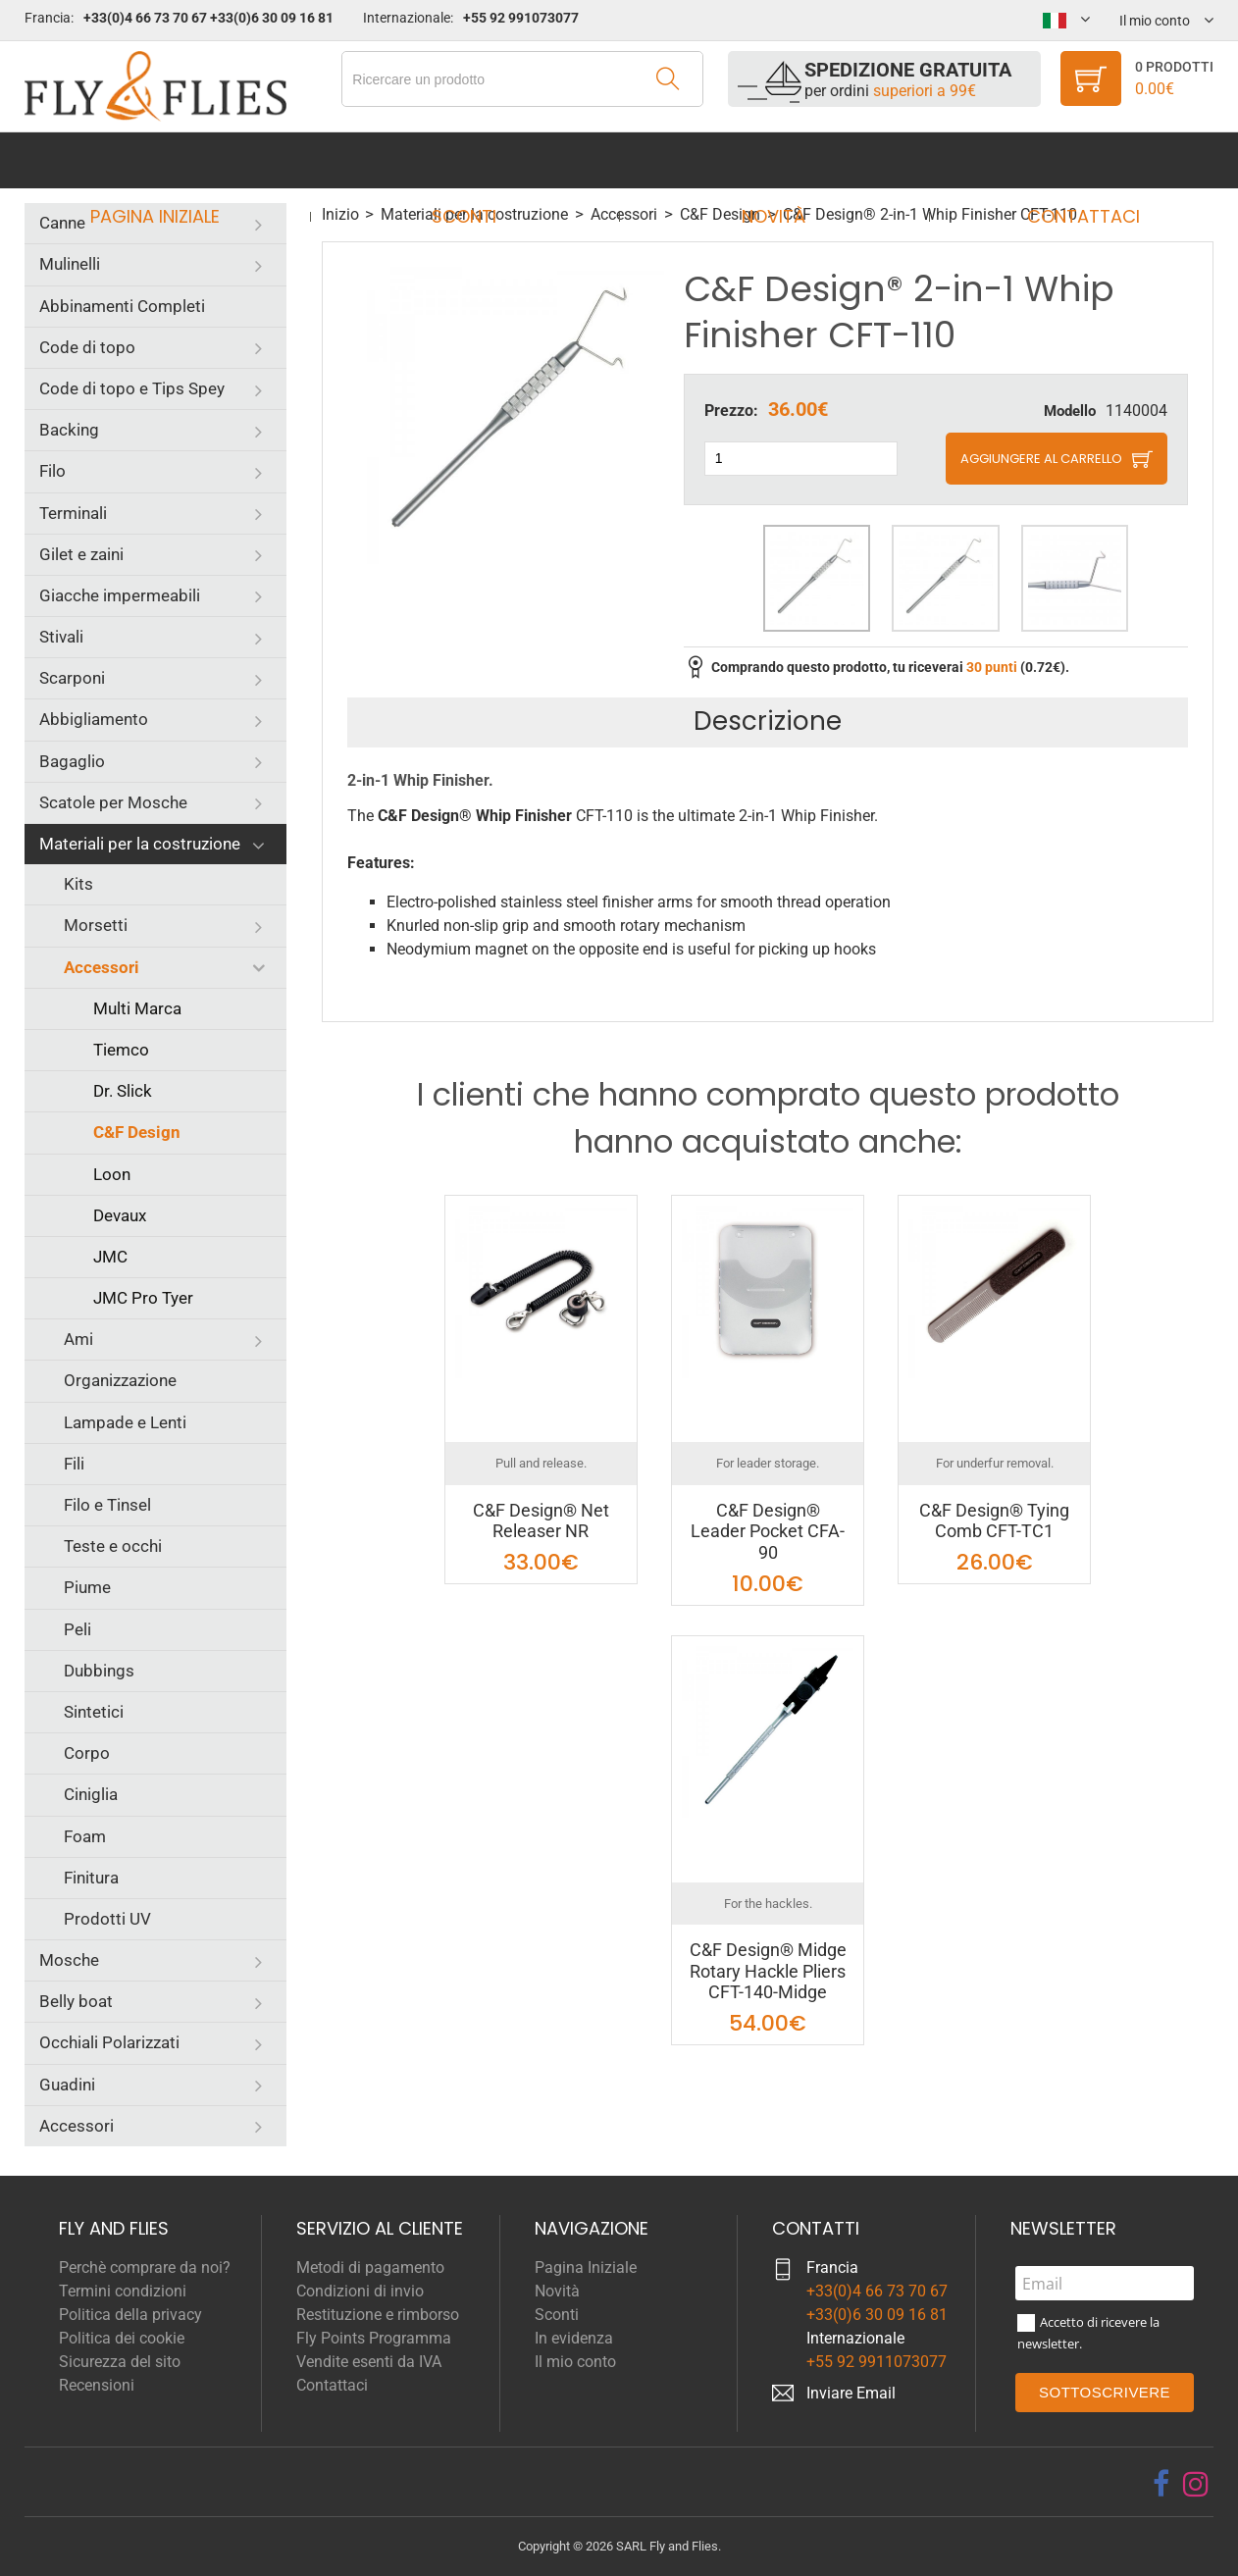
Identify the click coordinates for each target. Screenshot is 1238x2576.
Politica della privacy (130, 2314)
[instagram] (1196, 2484)
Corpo (87, 1753)
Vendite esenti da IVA (368, 2361)
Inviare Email (851, 2393)
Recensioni (96, 2385)
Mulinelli (69, 264)
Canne (62, 222)
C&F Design (137, 1132)
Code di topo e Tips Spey (132, 388)
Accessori (101, 967)
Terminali (73, 513)
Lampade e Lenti (125, 1422)
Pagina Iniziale (173, 160)
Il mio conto (575, 2361)
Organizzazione (120, 1380)
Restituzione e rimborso (377, 2314)
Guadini (67, 2084)
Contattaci (1064, 160)
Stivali (61, 636)
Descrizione (768, 721)
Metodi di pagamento (370, 2267)
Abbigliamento (93, 719)
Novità (768, 160)
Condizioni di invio (360, 2291)
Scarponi (72, 678)
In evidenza (574, 2338)
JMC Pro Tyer (143, 1298)
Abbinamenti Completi (122, 306)
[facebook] (1161, 2484)
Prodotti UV (107, 1919)
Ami (78, 1339)
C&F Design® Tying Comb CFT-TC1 (994, 1521)
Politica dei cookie (121, 2338)
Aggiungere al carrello (1041, 458)
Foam (85, 1836)
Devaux (119, 1215)
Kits (78, 884)
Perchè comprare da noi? (145, 2267)
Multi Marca (137, 1008)
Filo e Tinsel (107, 1505)
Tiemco (121, 1049)
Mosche (69, 1960)
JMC (110, 1256)
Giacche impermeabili (119, 595)
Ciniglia (91, 1794)
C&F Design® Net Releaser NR (541, 1521)
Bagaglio (72, 761)
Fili (74, 1463)
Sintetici (94, 1712)
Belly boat (76, 2001)
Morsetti (96, 925)
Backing (69, 429)
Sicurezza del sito (120, 2361)
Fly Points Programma (373, 2338)
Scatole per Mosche (113, 802)
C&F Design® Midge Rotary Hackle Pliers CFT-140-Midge (768, 1970)
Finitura (91, 1877)
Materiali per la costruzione (139, 843)
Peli (77, 1629)
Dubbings (99, 1670)
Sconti (470, 160)
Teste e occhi (113, 1546)
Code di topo (87, 347)
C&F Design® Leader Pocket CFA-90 (768, 1531)
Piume (87, 1587)
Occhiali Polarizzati (109, 2042)
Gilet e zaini (81, 554)
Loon (111, 1174)
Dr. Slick (122, 1091)
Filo (52, 471)
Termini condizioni (122, 2291)
